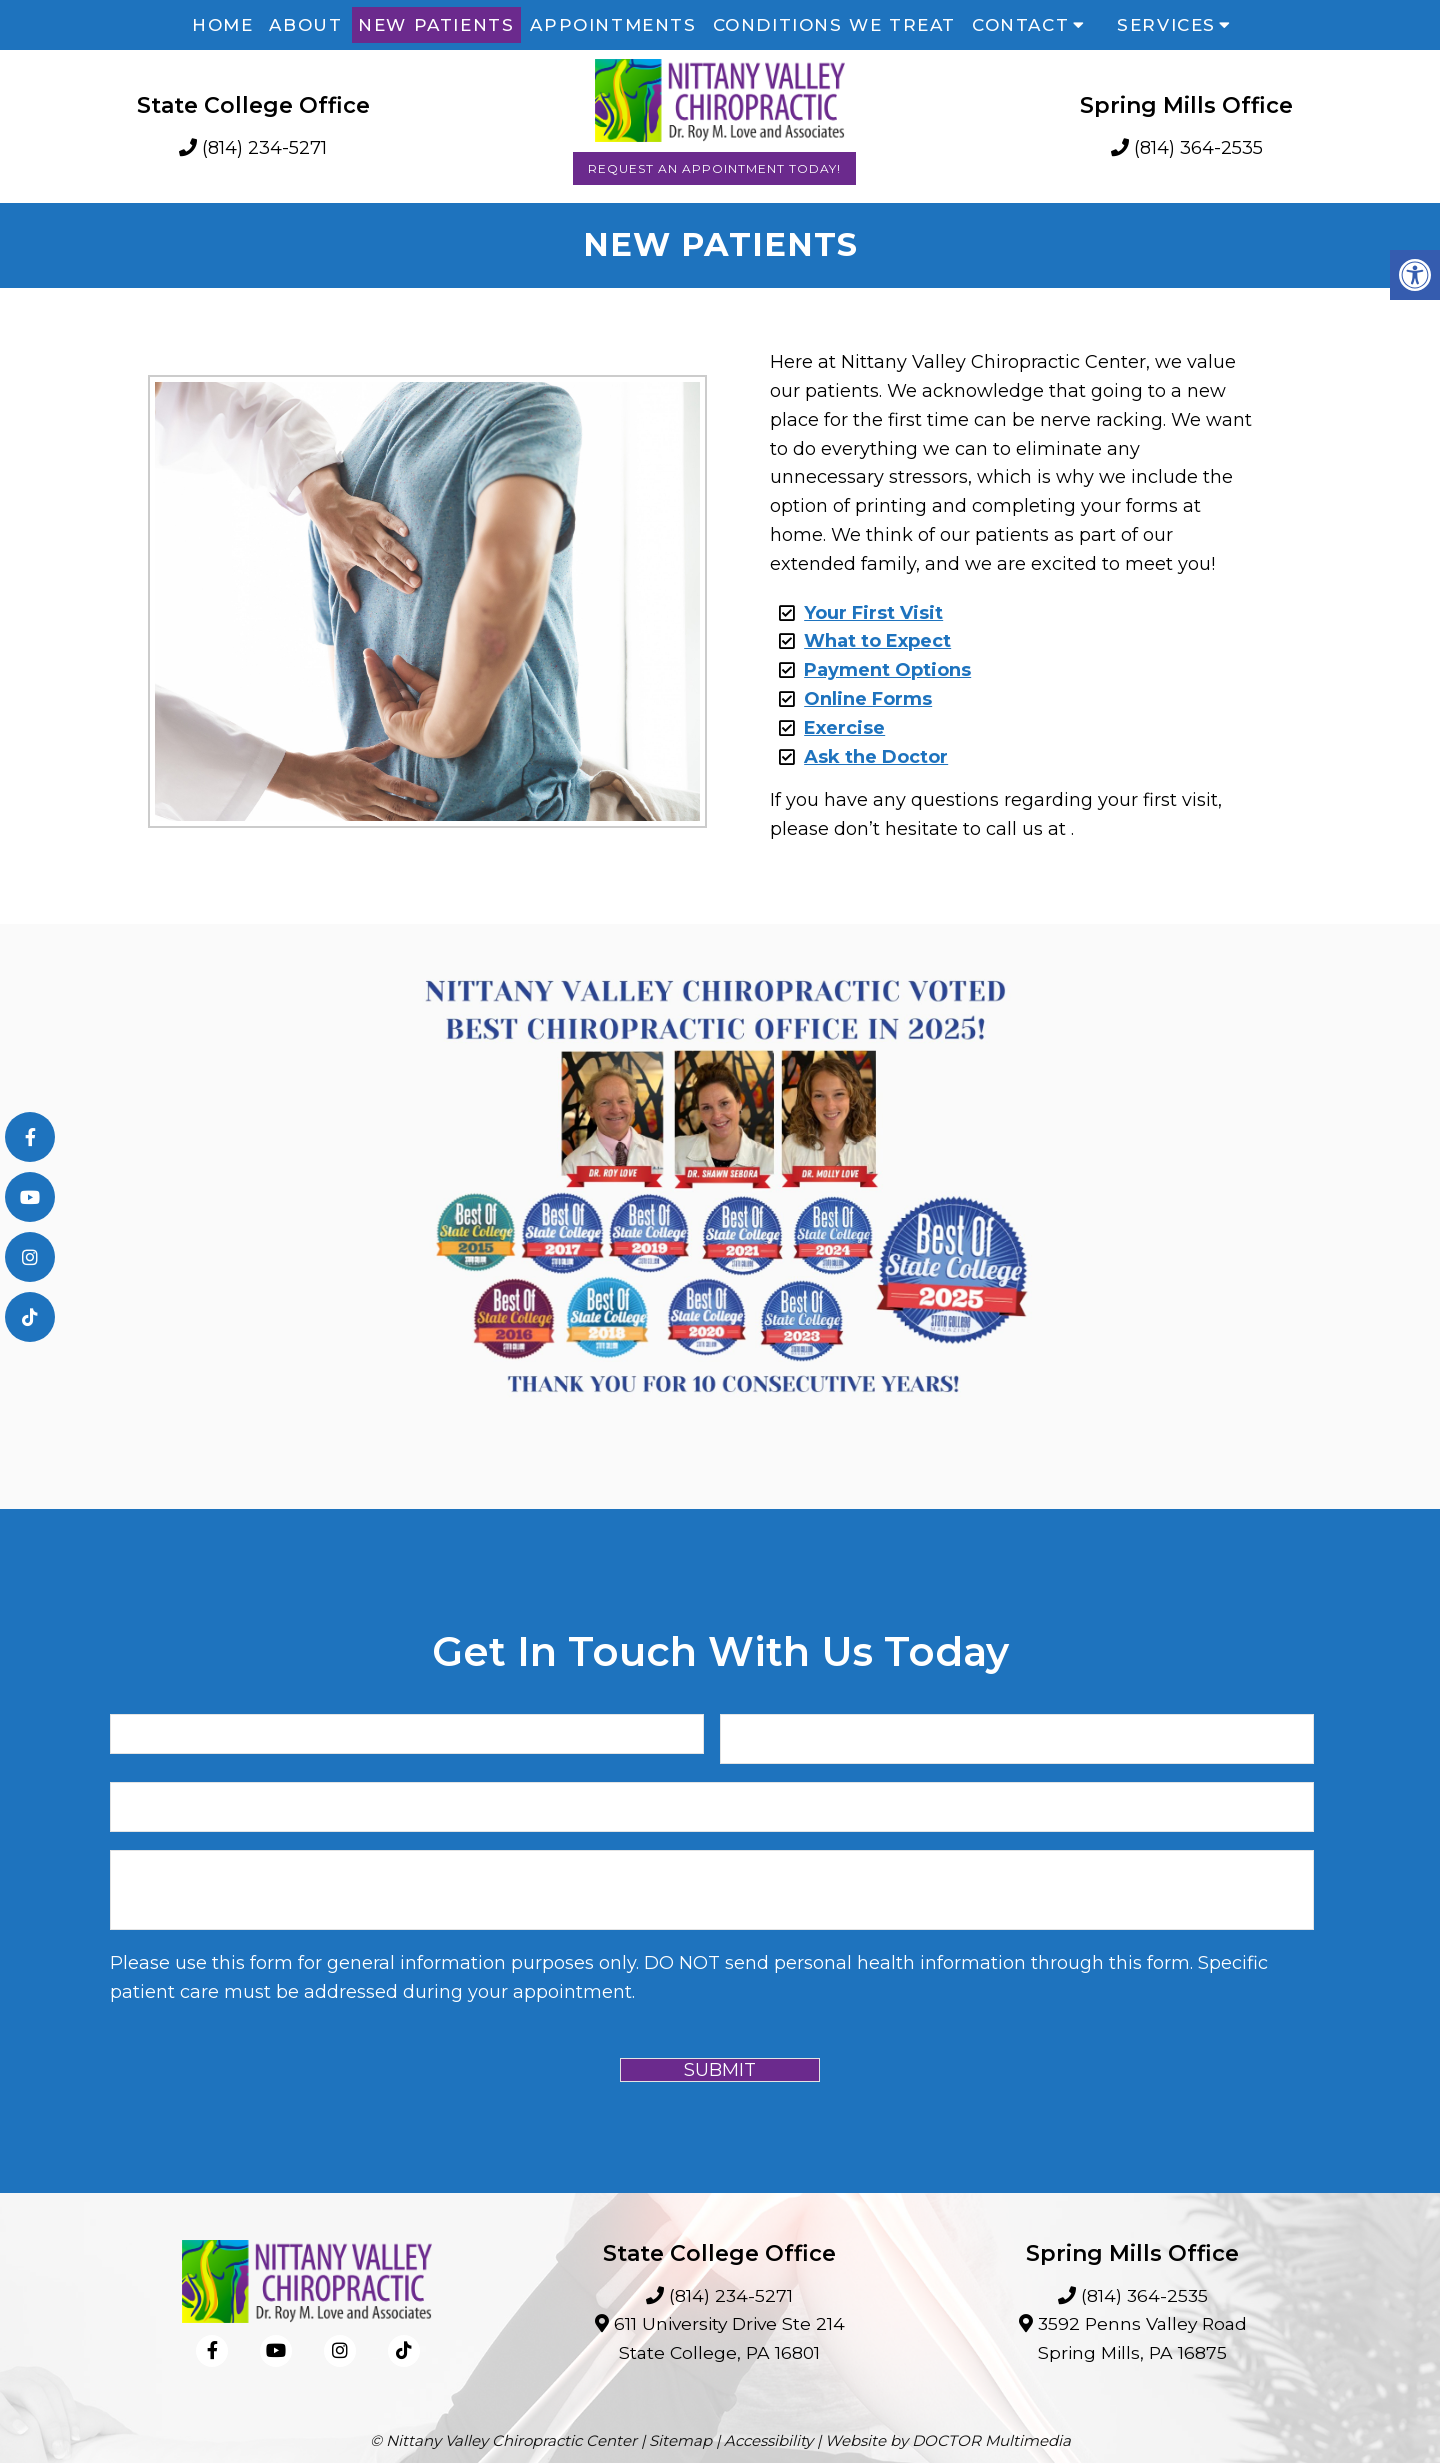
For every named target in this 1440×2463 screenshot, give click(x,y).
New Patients (436, 25)
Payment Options (887, 670)
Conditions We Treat (834, 25)
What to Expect (877, 641)
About (305, 25)
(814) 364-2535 (1198, 148)
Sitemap (680, 2440)
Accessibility (768, 2440)
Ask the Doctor (876, 757)
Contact (1020, 25)
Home (222, 25)
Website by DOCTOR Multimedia (948, 2440)
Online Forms (868, 699)
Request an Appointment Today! (714, 168)
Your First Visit (873, 613)
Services (1166, 25)
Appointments (613, 25)
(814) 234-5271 (264, 148)
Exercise (844, 728)
